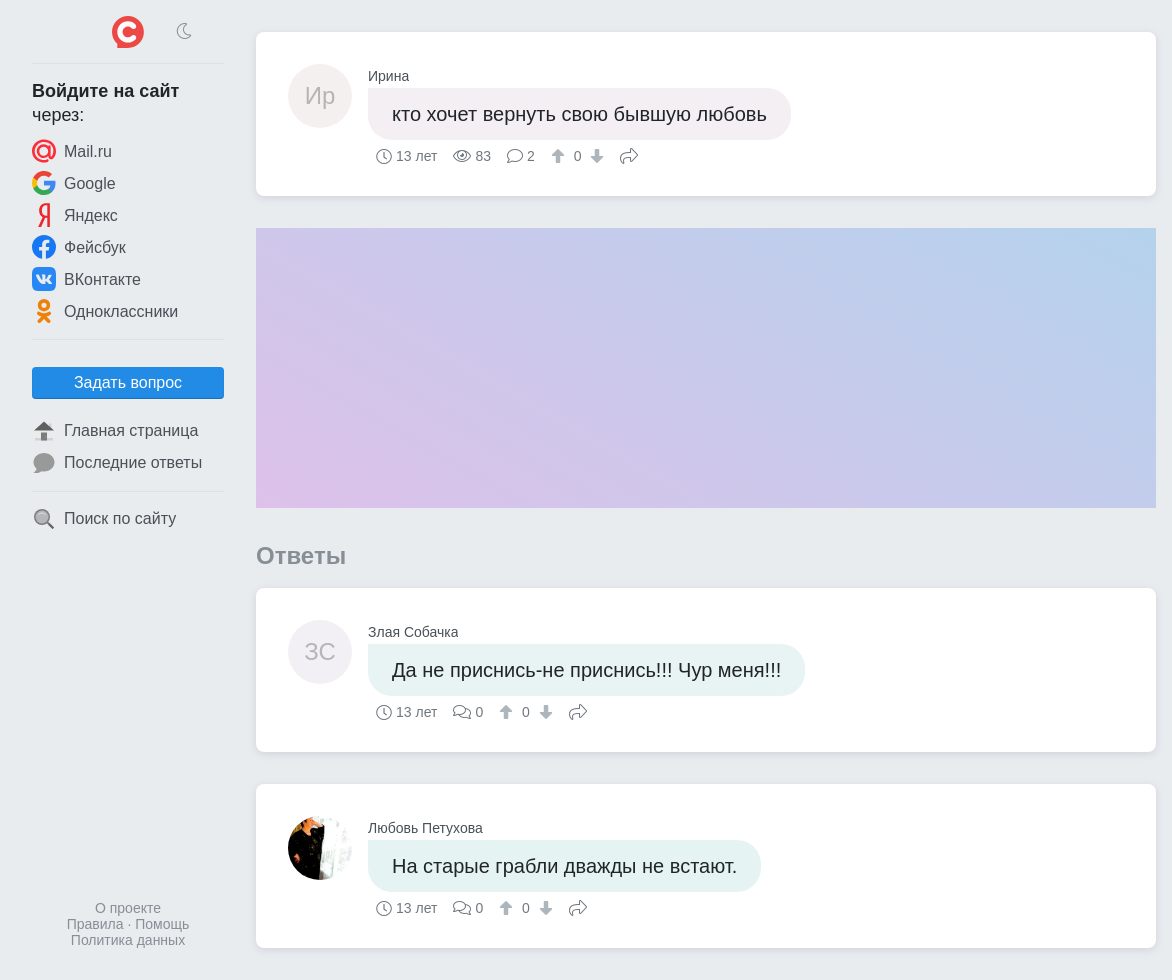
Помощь (162, 924)
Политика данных (128, 940)
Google (74, 183)
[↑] (560, 156)
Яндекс (75, 215)
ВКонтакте (86, 279)
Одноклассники (105, 311)
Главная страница (115, 431)
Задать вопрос (128, 382)
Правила (95, 924)
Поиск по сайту (104, 519)
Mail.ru (72, 151)
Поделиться (629, 154)
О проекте (128, 908)
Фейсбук (79, 247)
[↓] (594, 156)
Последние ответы (117, 463)
